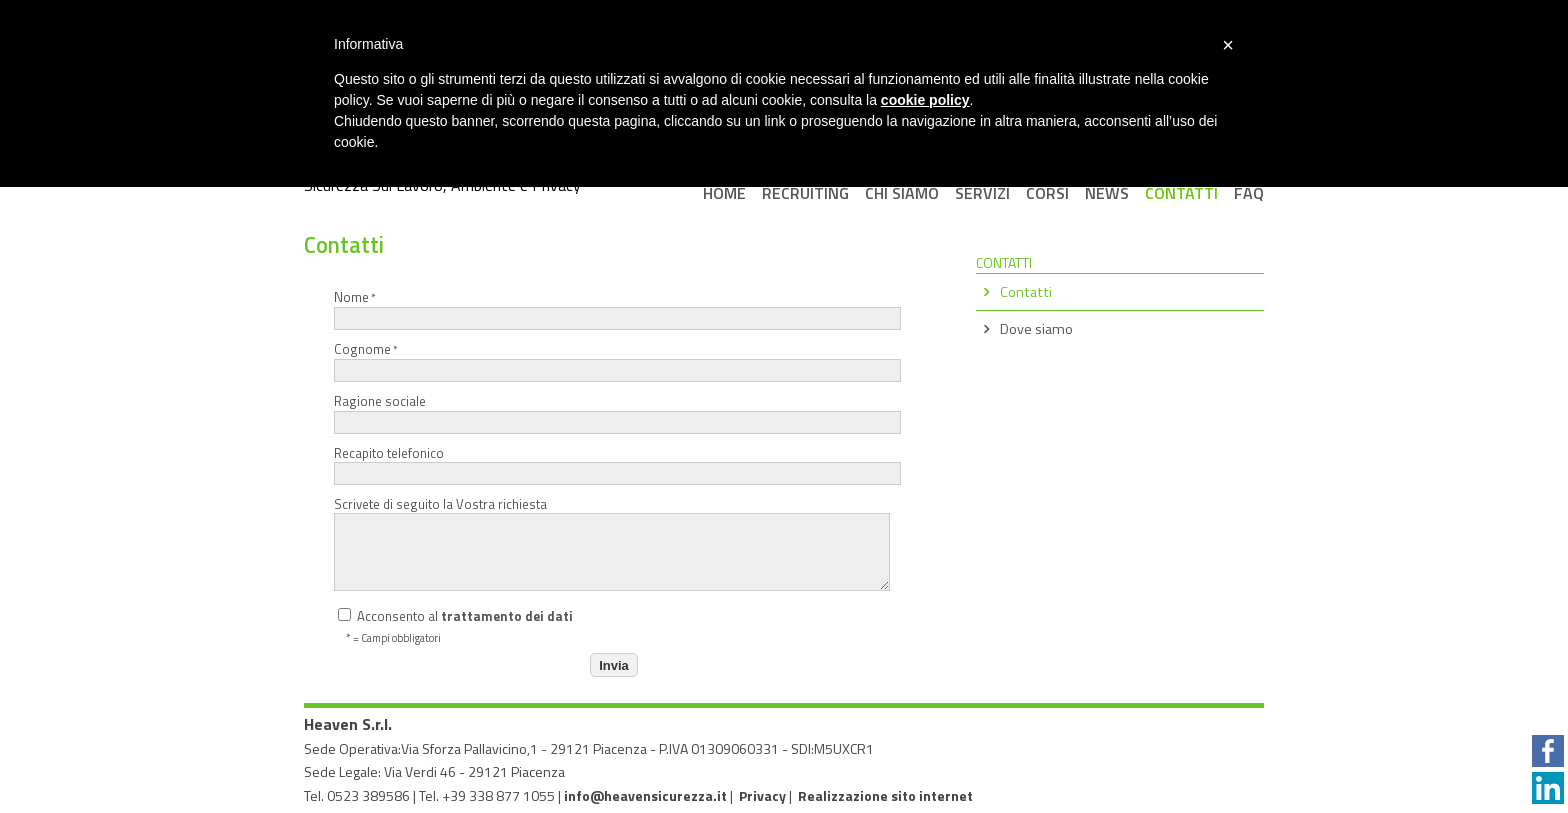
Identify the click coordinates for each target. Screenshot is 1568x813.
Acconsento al (455, 615)
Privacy (762, 795)
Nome (611, 309)
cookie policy (925, 100)
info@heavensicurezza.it (645, 795)
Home (724, 193)
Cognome (611, 361)
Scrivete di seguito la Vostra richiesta (611, 543)
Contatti (1026, 292)
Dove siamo (1036, 329)
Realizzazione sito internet (885, 795)
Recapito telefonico (611, 464)
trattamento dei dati (507, 616)
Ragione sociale (611, 412)
